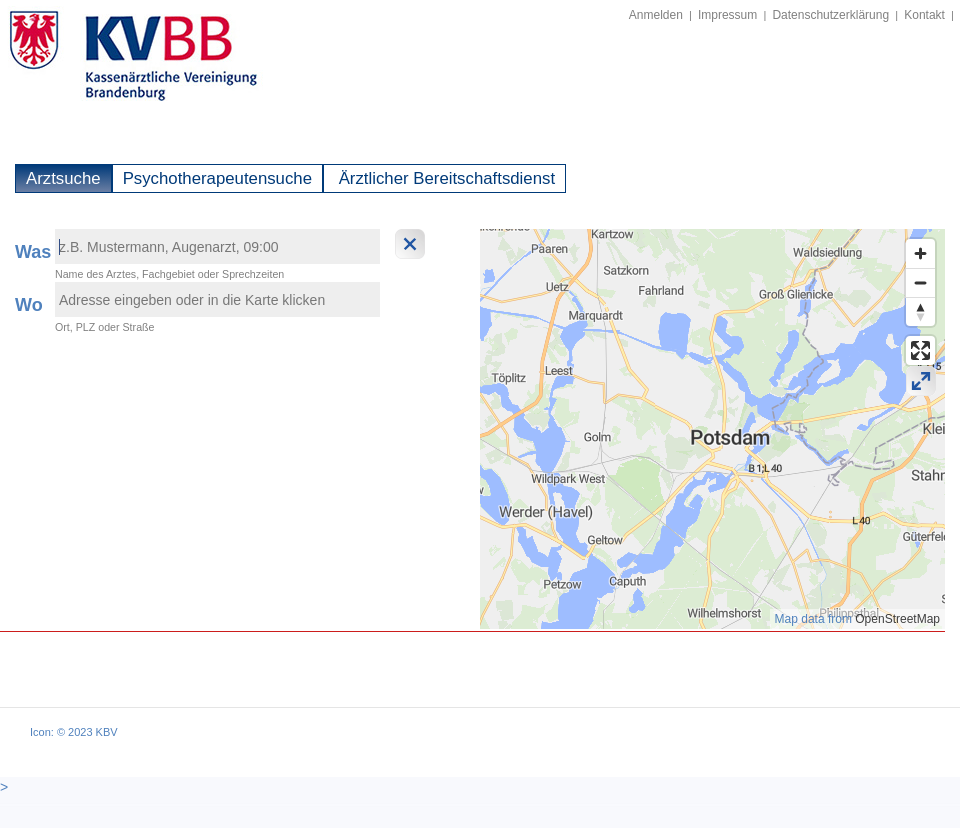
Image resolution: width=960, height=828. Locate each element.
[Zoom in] (920, 253)
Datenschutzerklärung (830, 15)
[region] (712, 429)
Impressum (727, 15)
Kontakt (924, 15)
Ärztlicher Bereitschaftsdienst (444, 178)
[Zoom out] (920, 282)
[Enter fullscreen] (920, 350)
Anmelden (656, 15)
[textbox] (217, 246)
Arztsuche (63, 178)
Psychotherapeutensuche (217, 178)
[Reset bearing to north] (920, 311)
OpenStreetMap (897, 619)
